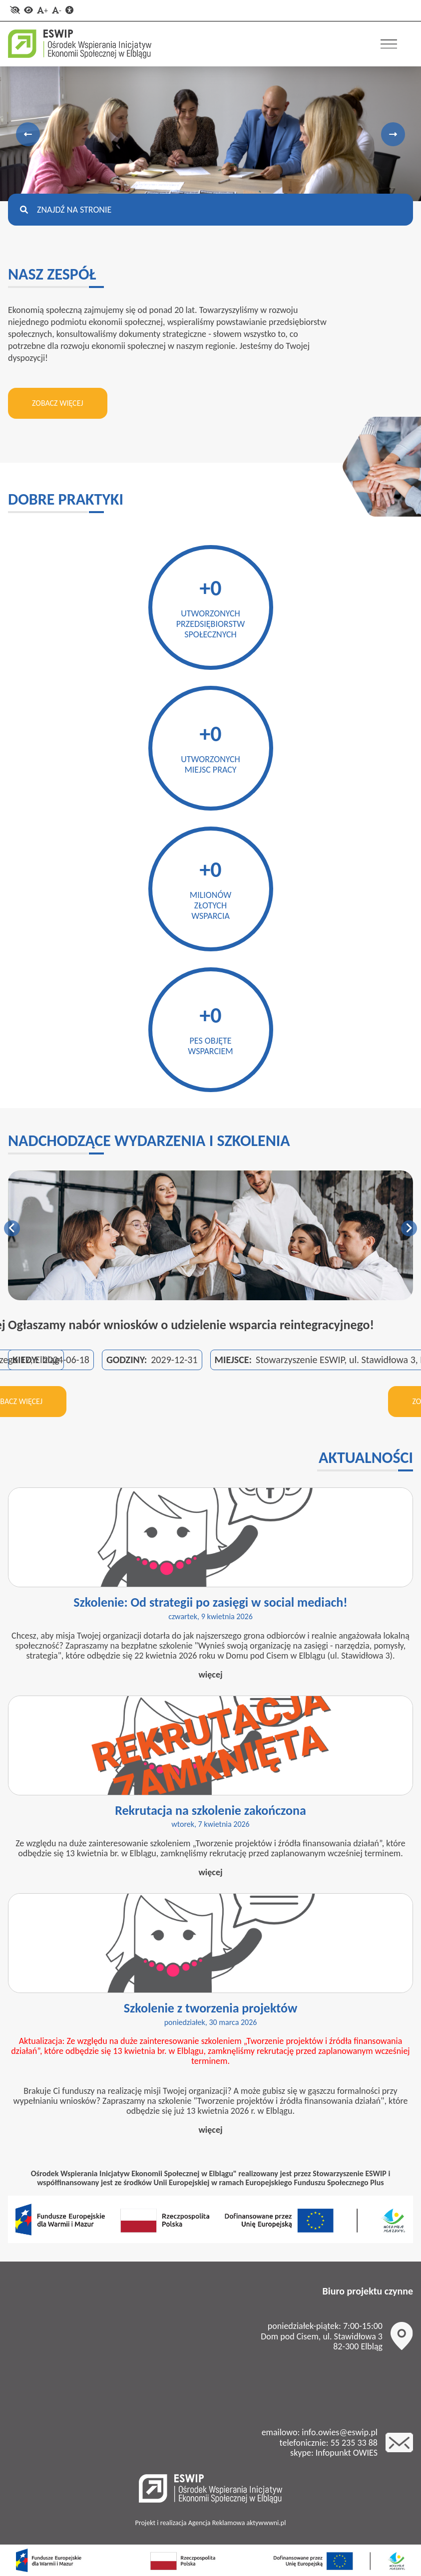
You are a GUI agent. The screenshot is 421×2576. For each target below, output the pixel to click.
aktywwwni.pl (266, 2523)
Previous (28, 134)
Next (393, 134)
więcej (210, 1674)
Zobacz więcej (57, 403)
